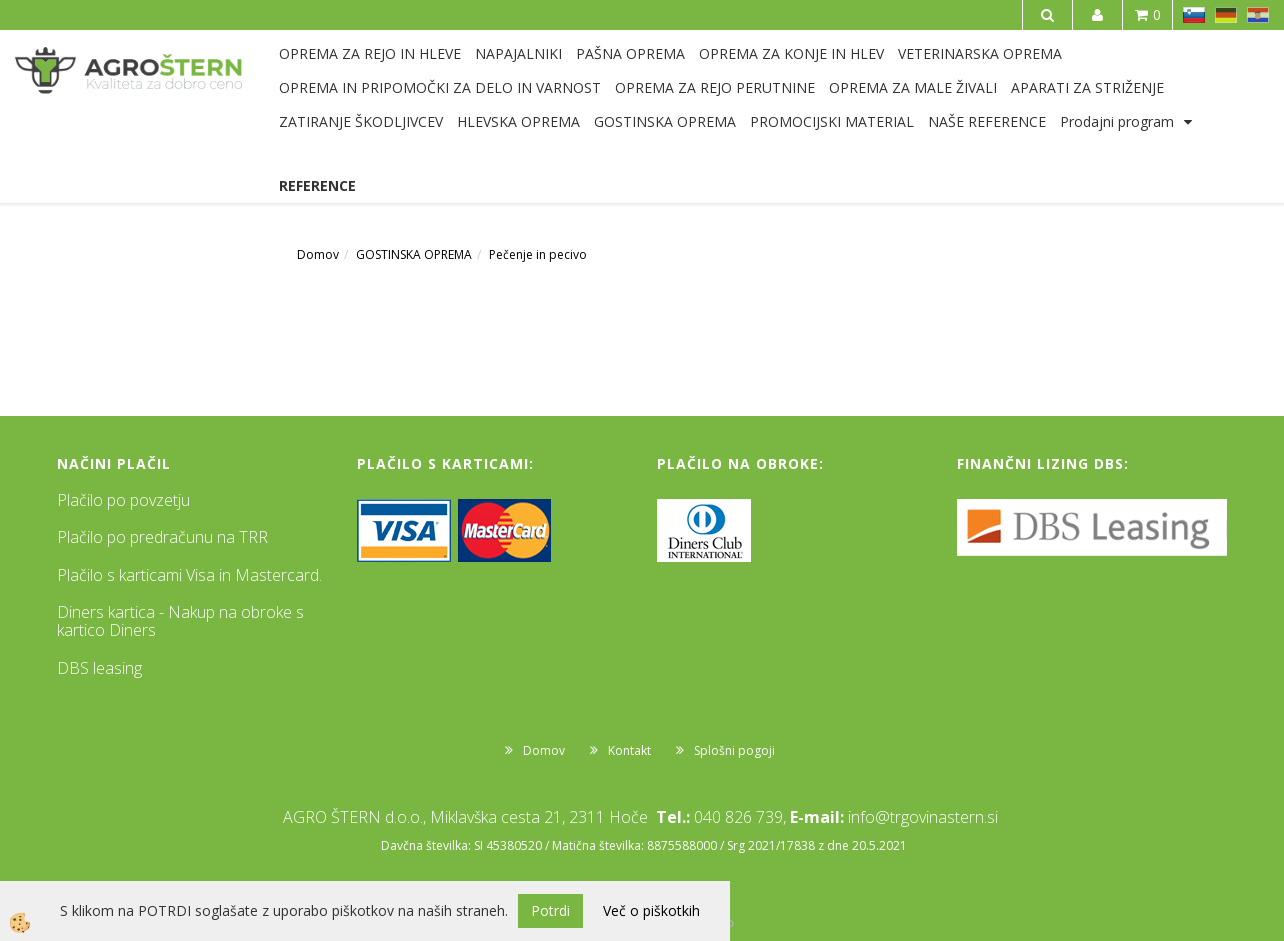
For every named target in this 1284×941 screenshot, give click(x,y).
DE (1226, 15)
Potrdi (550, 910)
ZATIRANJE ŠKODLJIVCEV (361, 121)
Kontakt (629, 750)
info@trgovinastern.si (923, 817)
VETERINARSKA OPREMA (980, 53)
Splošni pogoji (734, 750)
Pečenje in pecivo (538, 254)
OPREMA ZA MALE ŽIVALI (913, 87)
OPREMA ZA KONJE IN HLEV (791, 53)
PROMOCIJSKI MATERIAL (832, 121)
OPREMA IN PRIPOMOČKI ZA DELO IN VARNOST (440, 87)
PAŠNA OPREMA (630, 53)
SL (1194, 15)
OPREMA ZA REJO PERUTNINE (715, 87)
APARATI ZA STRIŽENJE (1087, 87)
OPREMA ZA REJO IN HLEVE (370, 53)
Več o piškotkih (651, 910)
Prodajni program (1117, 121)
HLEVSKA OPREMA (518, 121)
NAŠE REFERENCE (987, 121)
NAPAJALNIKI (518, 53)
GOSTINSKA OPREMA (665, 121)
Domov (318, 254)
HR (1258, 15)
